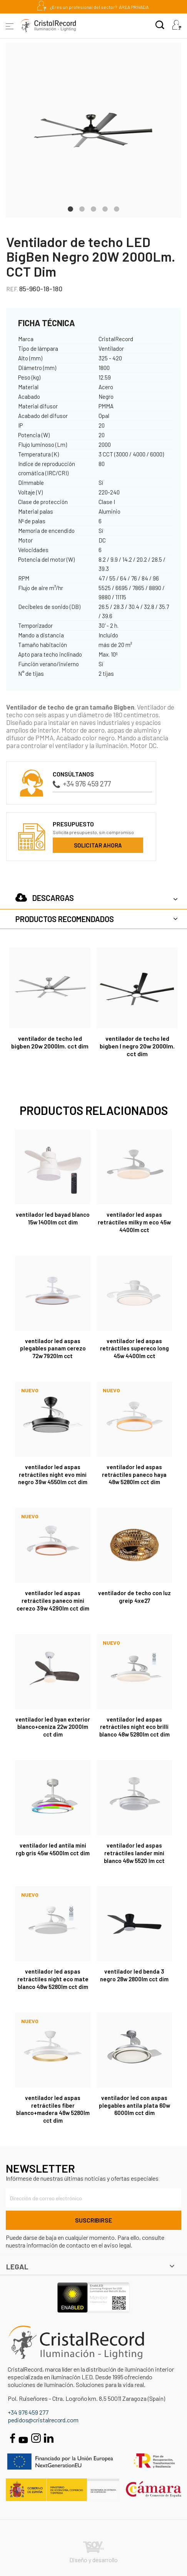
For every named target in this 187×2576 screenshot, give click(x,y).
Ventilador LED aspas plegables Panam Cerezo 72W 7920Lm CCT (53, 1348)
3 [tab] (93, 208)
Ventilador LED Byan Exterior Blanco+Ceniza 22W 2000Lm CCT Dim (52, 1727)
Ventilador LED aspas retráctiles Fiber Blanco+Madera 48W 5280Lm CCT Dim (53, 2109)
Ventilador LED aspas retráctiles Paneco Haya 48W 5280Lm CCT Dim (134, 1474)
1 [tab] (70, 208)
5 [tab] (116, 208)
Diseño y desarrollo (93, 2552)
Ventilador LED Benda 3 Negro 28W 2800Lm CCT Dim (134, 1975)
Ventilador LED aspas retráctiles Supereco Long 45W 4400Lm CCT (134, 1348)
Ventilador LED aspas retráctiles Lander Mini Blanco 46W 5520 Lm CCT (134, 1853)
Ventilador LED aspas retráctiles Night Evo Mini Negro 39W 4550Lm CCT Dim (52, 1474)
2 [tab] (82, 208)
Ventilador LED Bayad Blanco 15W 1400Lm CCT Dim (53, 1218)
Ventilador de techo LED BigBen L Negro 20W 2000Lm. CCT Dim (137, 1046)
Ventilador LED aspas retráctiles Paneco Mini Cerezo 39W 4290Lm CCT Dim (53, 1600)
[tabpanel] (93, 130)
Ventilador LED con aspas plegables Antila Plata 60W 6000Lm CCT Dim (134, 2105)
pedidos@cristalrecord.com (43, 2419)
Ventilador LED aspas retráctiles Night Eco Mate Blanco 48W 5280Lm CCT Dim (52, 1979)
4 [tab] (105, 208)
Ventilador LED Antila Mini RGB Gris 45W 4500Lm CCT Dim (53, 1849)
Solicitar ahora (98, 845)
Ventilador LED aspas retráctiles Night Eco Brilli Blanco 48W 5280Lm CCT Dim (134, 1727)
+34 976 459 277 (82, 783)
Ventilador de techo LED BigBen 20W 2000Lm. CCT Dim (49, 1042)
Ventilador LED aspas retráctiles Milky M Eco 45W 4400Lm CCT (134, 1222)
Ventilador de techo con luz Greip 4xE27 (134, 1596)
